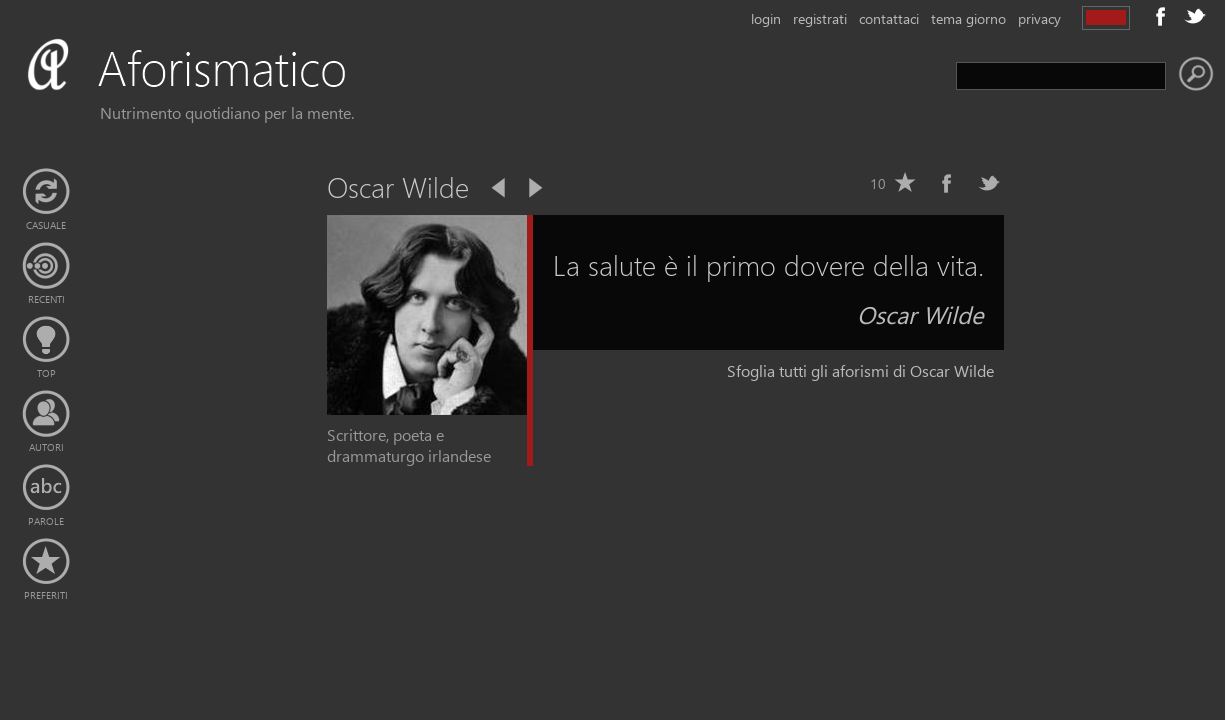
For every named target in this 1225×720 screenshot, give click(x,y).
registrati (820, 18)
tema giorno (968, 18)
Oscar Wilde (920, 314)
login (766, 18)
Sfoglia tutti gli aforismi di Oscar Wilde (860, 370)
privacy (1039, 18)
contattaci (889, 18)
